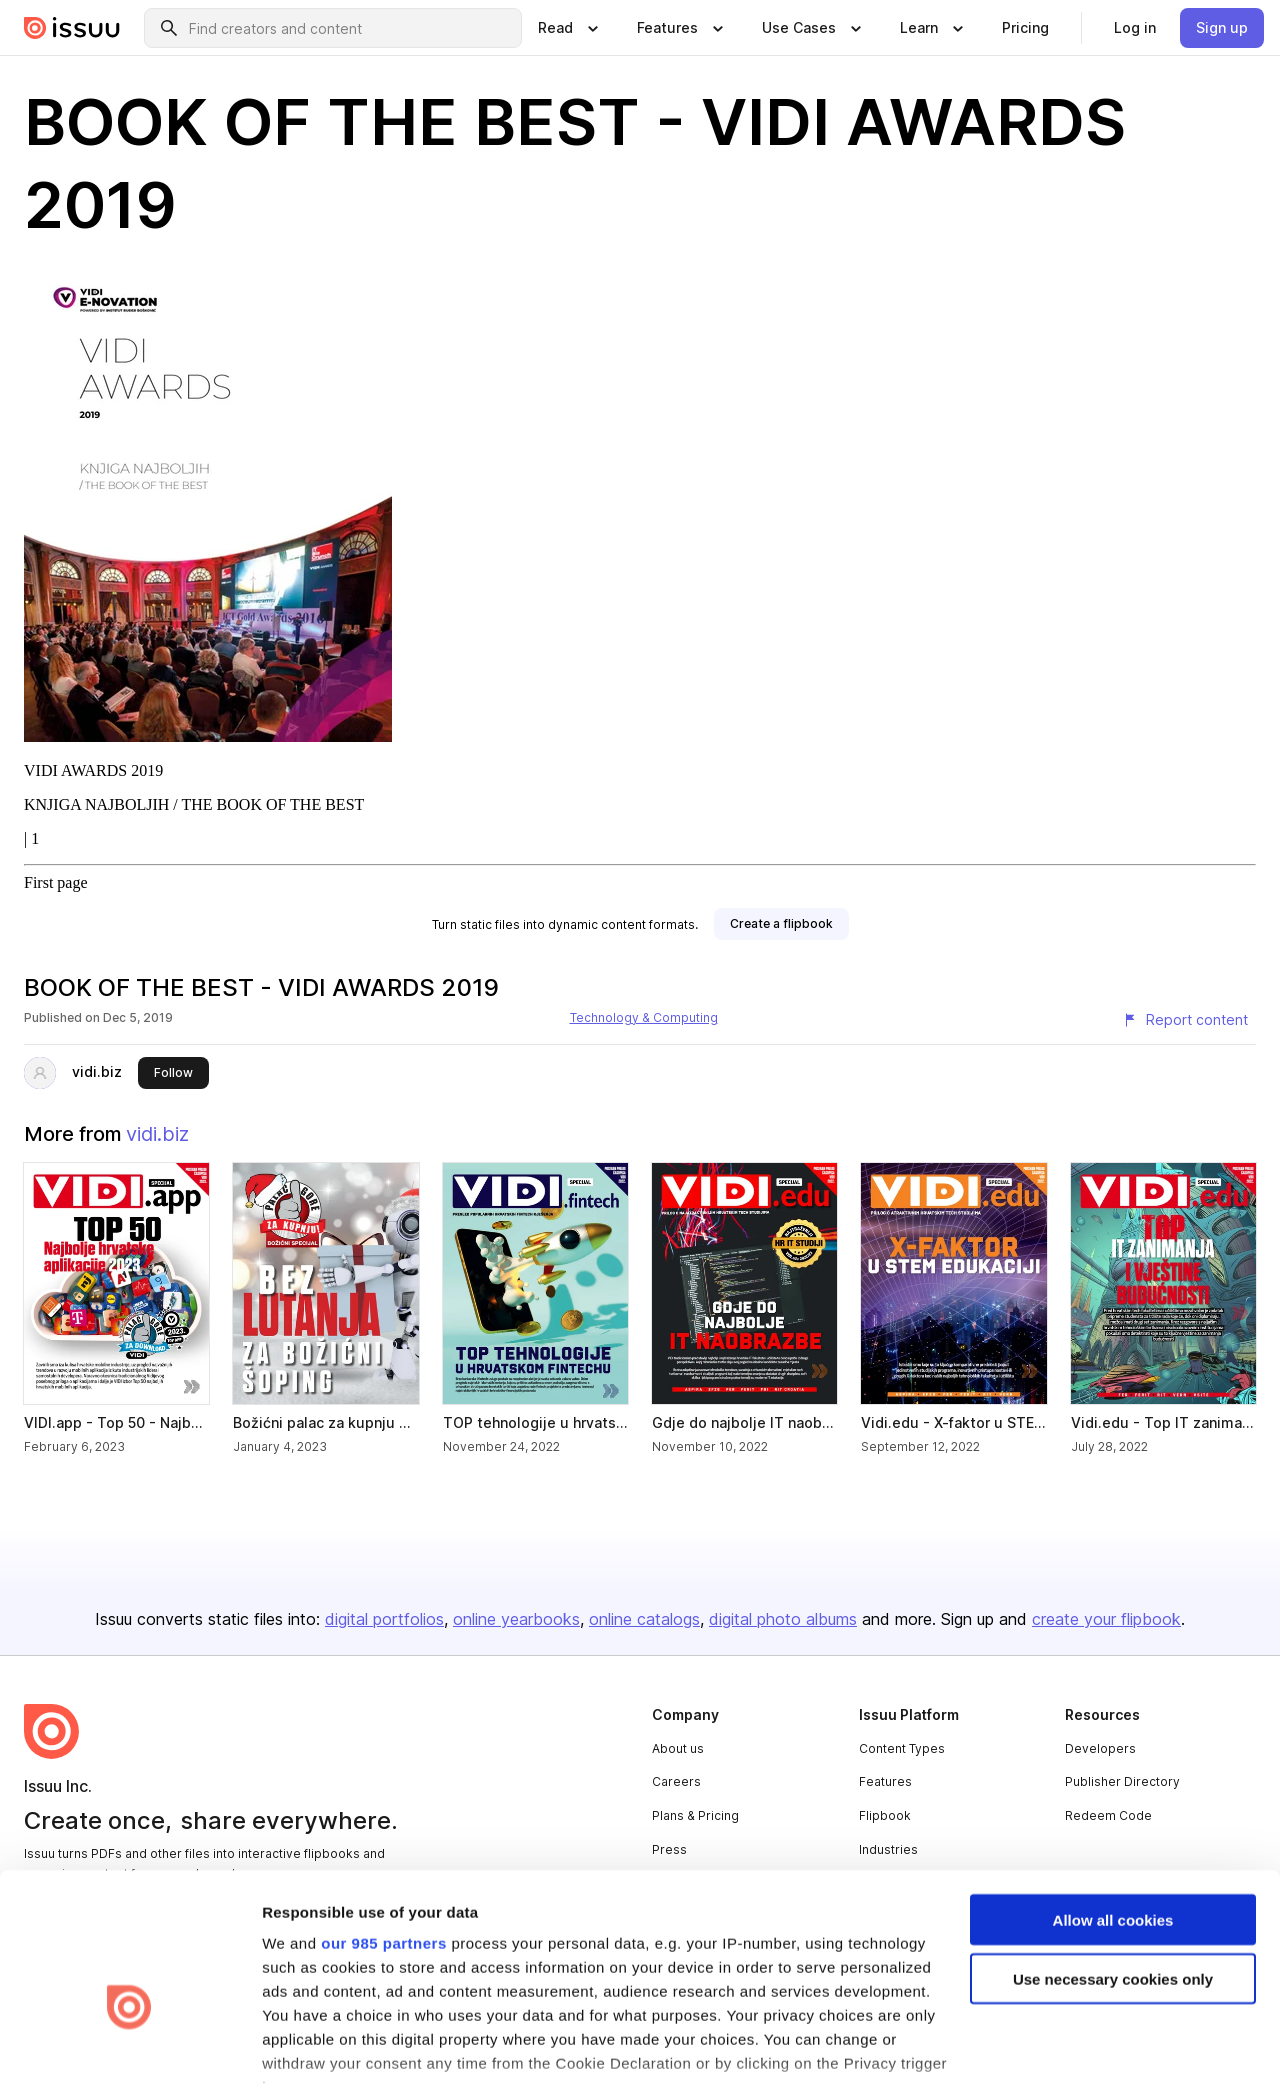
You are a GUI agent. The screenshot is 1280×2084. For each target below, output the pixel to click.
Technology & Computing (644, 1017)
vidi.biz (97, 1071)
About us (678, 1748)
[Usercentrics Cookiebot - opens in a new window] (129, 2045)
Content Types (902, 1748)
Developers (1100, 1748)
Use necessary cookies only (1113, 1859)
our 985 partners (384, 1823)
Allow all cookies (1113, 1800)
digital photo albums (783, 1619)
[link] (1025, 28)
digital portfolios (384, 1619)
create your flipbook (1106, 1619)
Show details (308, 2044)
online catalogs (644, 1619)
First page (56, 882)
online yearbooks (516, 1619)
